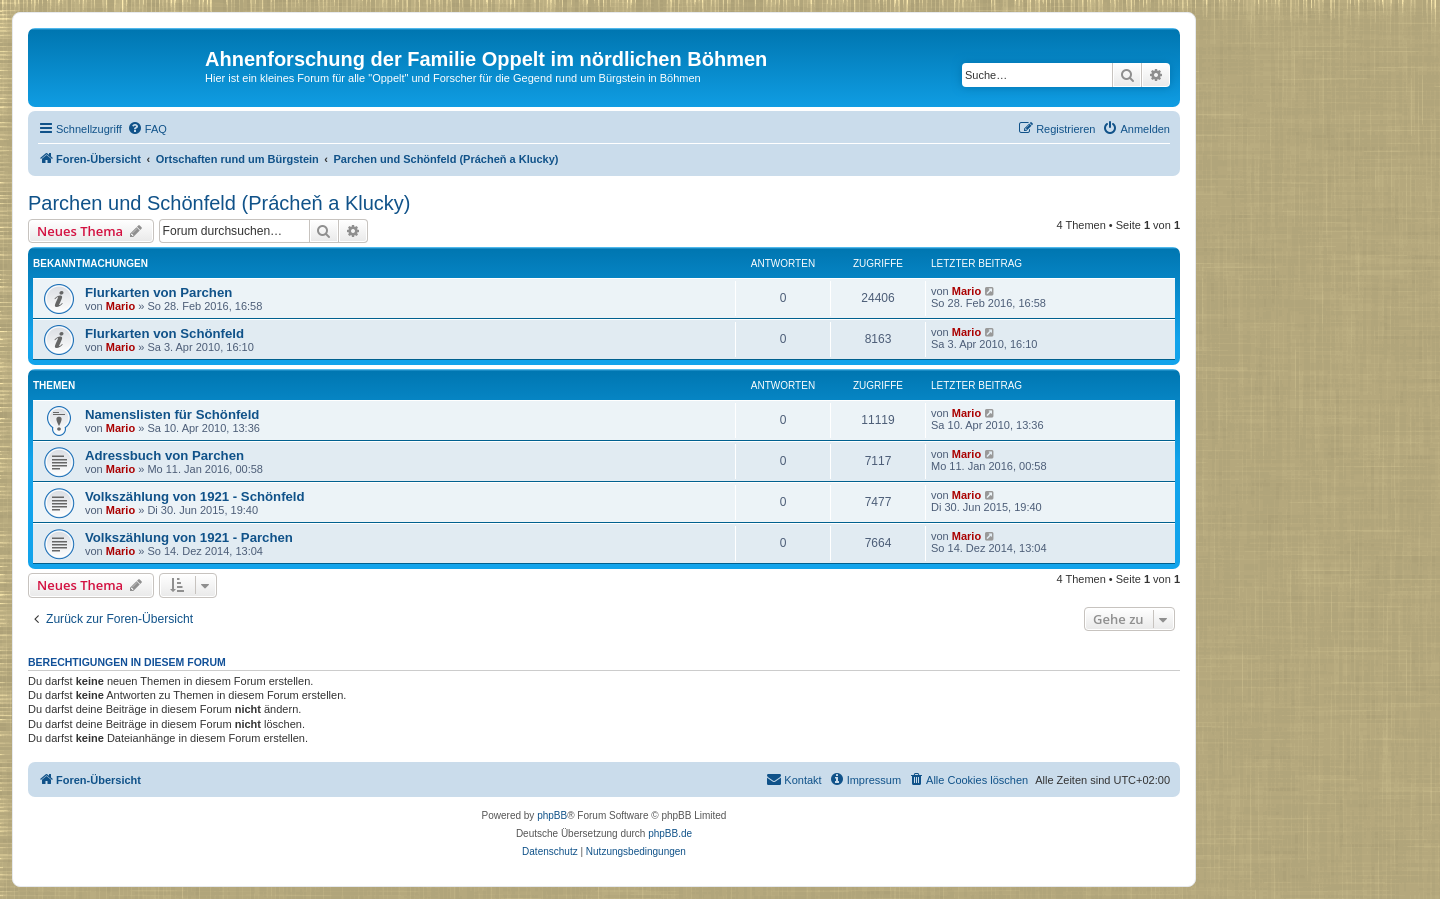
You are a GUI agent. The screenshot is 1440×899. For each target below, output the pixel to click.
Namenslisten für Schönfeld (172, 414)
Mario (120, 306)
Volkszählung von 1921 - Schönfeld (195, 496)
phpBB (552, 815)
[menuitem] (147, 129)
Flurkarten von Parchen (158, 292)
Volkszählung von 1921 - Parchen (189, 537)
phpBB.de (670, 833)
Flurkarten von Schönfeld (164, 333)
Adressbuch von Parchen (164, 455)
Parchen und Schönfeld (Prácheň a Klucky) (219, 203)
